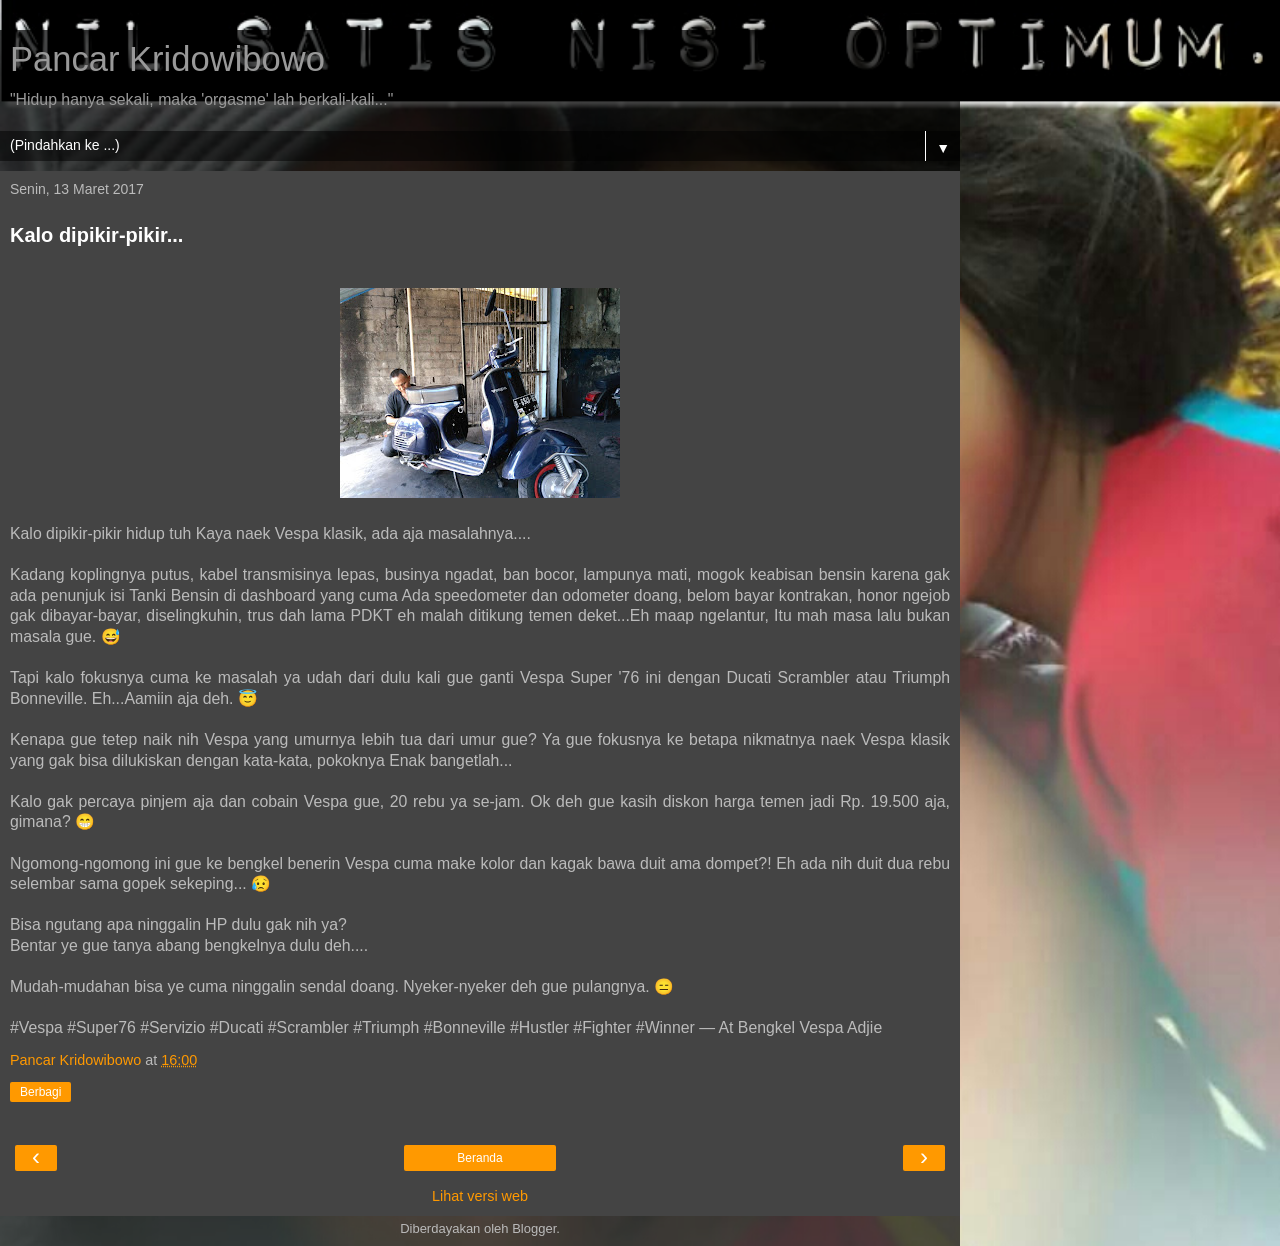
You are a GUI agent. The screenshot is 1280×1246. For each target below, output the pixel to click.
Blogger (534, 1228)
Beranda (479, 1158)
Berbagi (40, 1092)
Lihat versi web (480, 1196)
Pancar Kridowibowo (167, 59)
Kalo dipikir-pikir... (96, 235)
